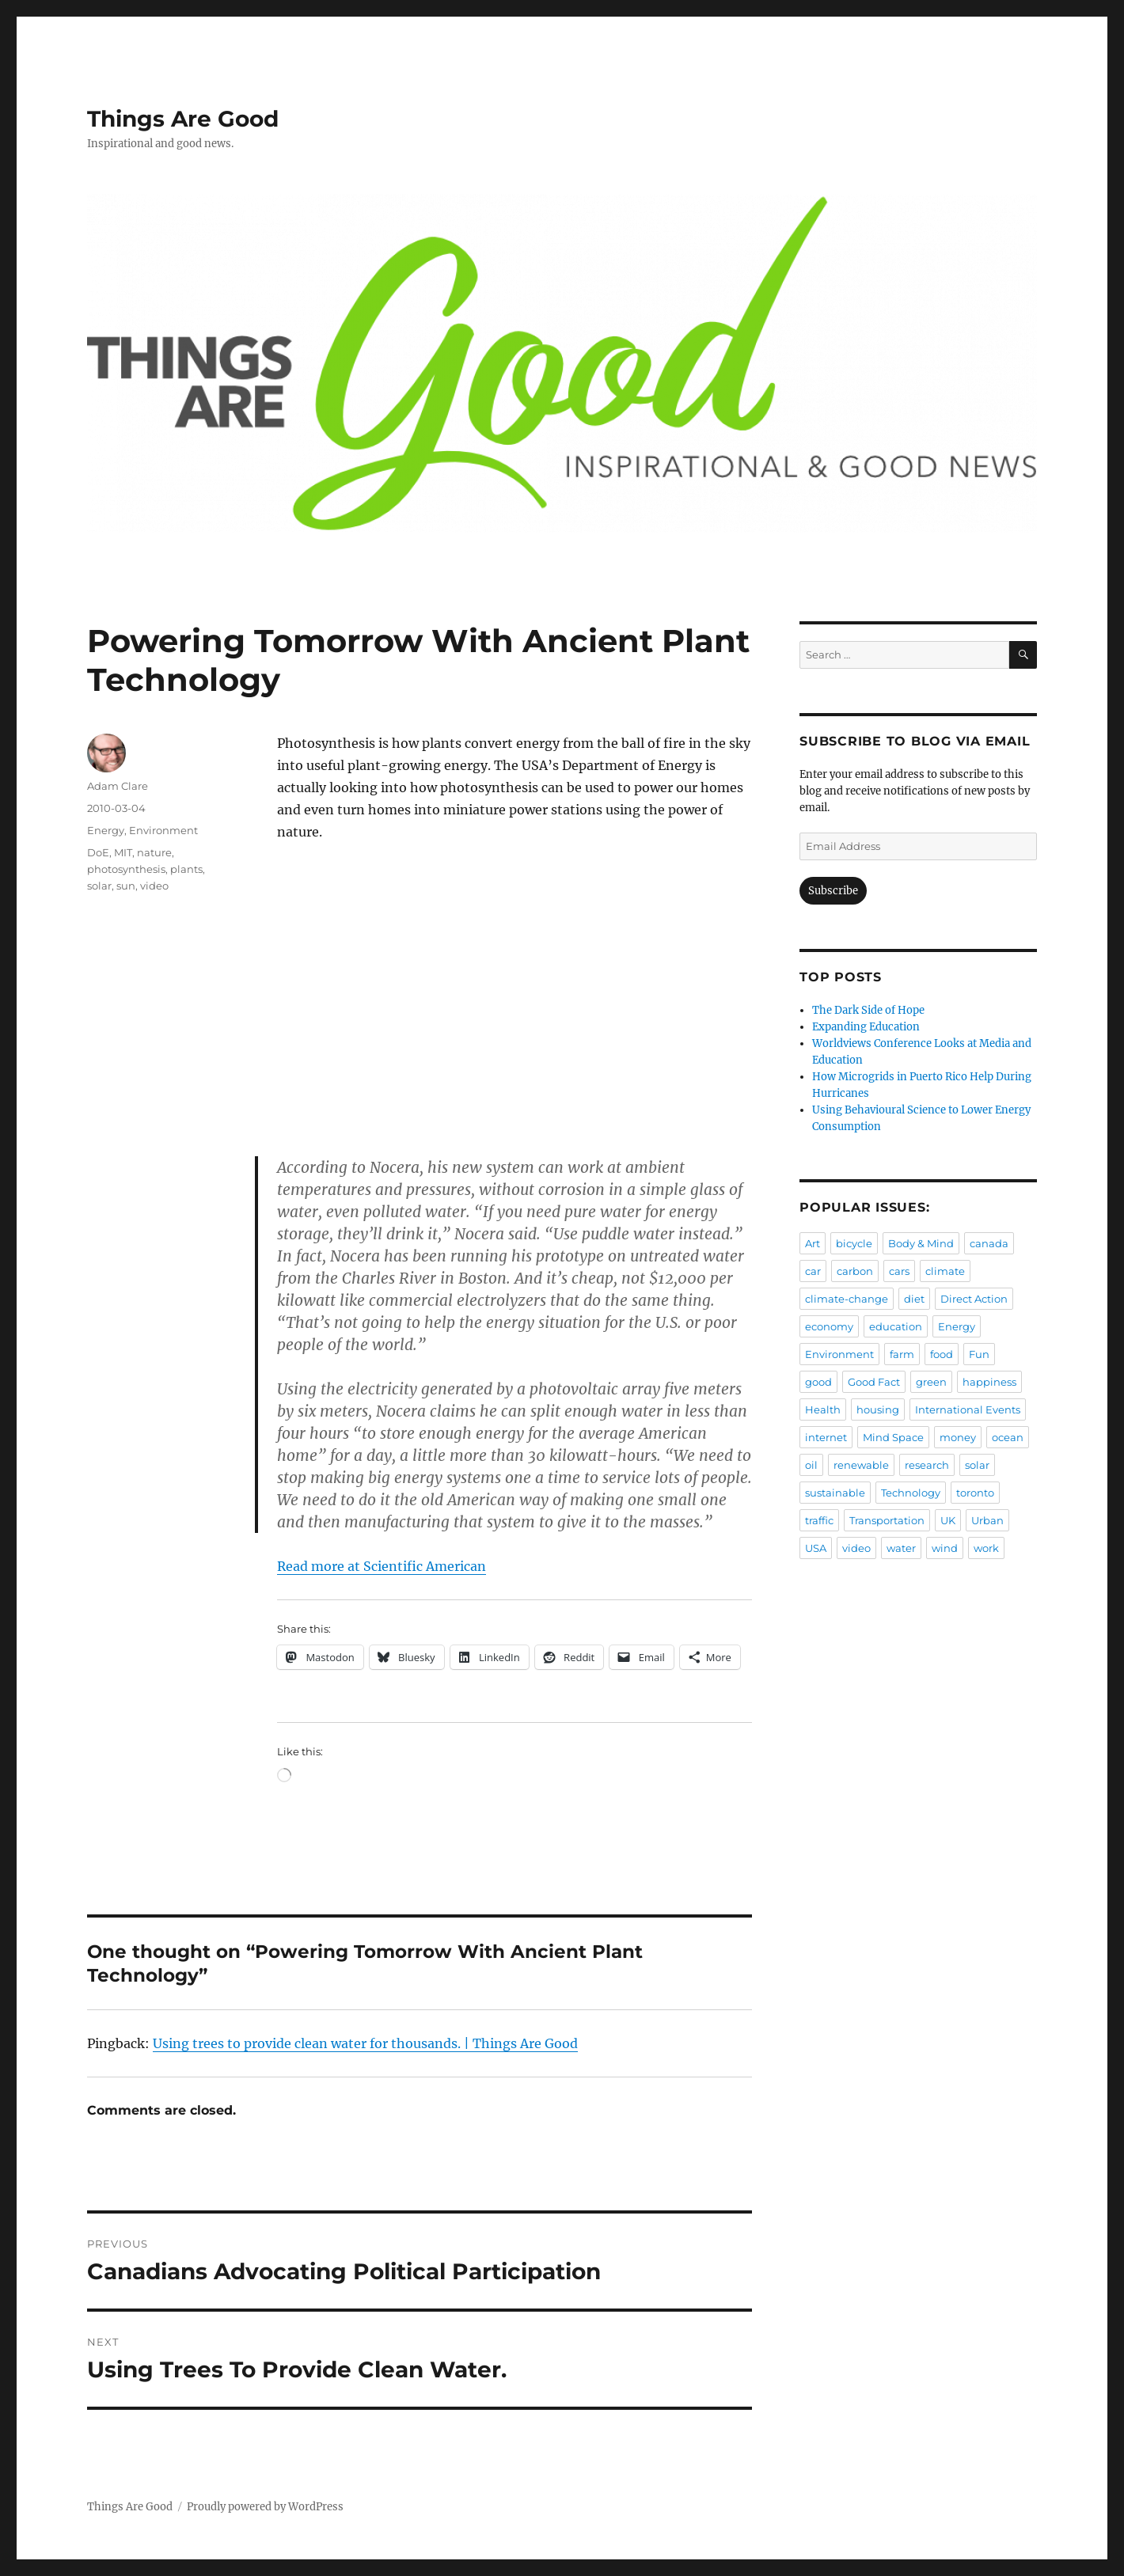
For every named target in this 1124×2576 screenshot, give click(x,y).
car (813, 1271)
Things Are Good (183, 118)
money (958, 1437)
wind (945, 1548)
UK (947, 1520)
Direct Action (974, 1298)
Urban (987, 1520)
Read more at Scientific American (381, 1566)
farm (902, 1354)
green (931, 1381)
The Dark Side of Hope (868, 1010)
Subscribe (833, 890)
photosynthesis (126, 869)
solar (99, 885)
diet (914, 1298)
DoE (98, 852)
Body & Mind (921, 1243)
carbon (855, 1271)
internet (826, 1437)
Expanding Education (866, 1027)
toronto (975, 1492)
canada (989, 1243)
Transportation (887, 1520)
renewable (861, 1465)
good (818, 1381)
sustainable (835, 1492)
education (895, 1326)
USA (815, 1548)
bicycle (854, 1243)
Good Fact (874, 1381)
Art (812, 1243)
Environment (163, 830)
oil (811, 1465)
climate (945, 1271)
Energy (105, 830)
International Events (967, 1409)
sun (125, 885)
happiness (989, 1381)
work (986, 1548)
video (154, 885)
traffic (819, 1520)
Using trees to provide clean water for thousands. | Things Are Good (365, 2043)
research (927, 1465)
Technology (910, 1492)
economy (829, 1326)
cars (899, 1271)
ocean (1007, 1437)
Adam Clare (117, 786)
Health (823, 1409)
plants (186, 869)
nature (154, 852)
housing (877, 1409)
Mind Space (893, 1437)
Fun (979, 1354)
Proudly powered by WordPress (265, 2506)
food (941, 1354)
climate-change (846, 1298)
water (901, 1548)
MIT (123, 852)
